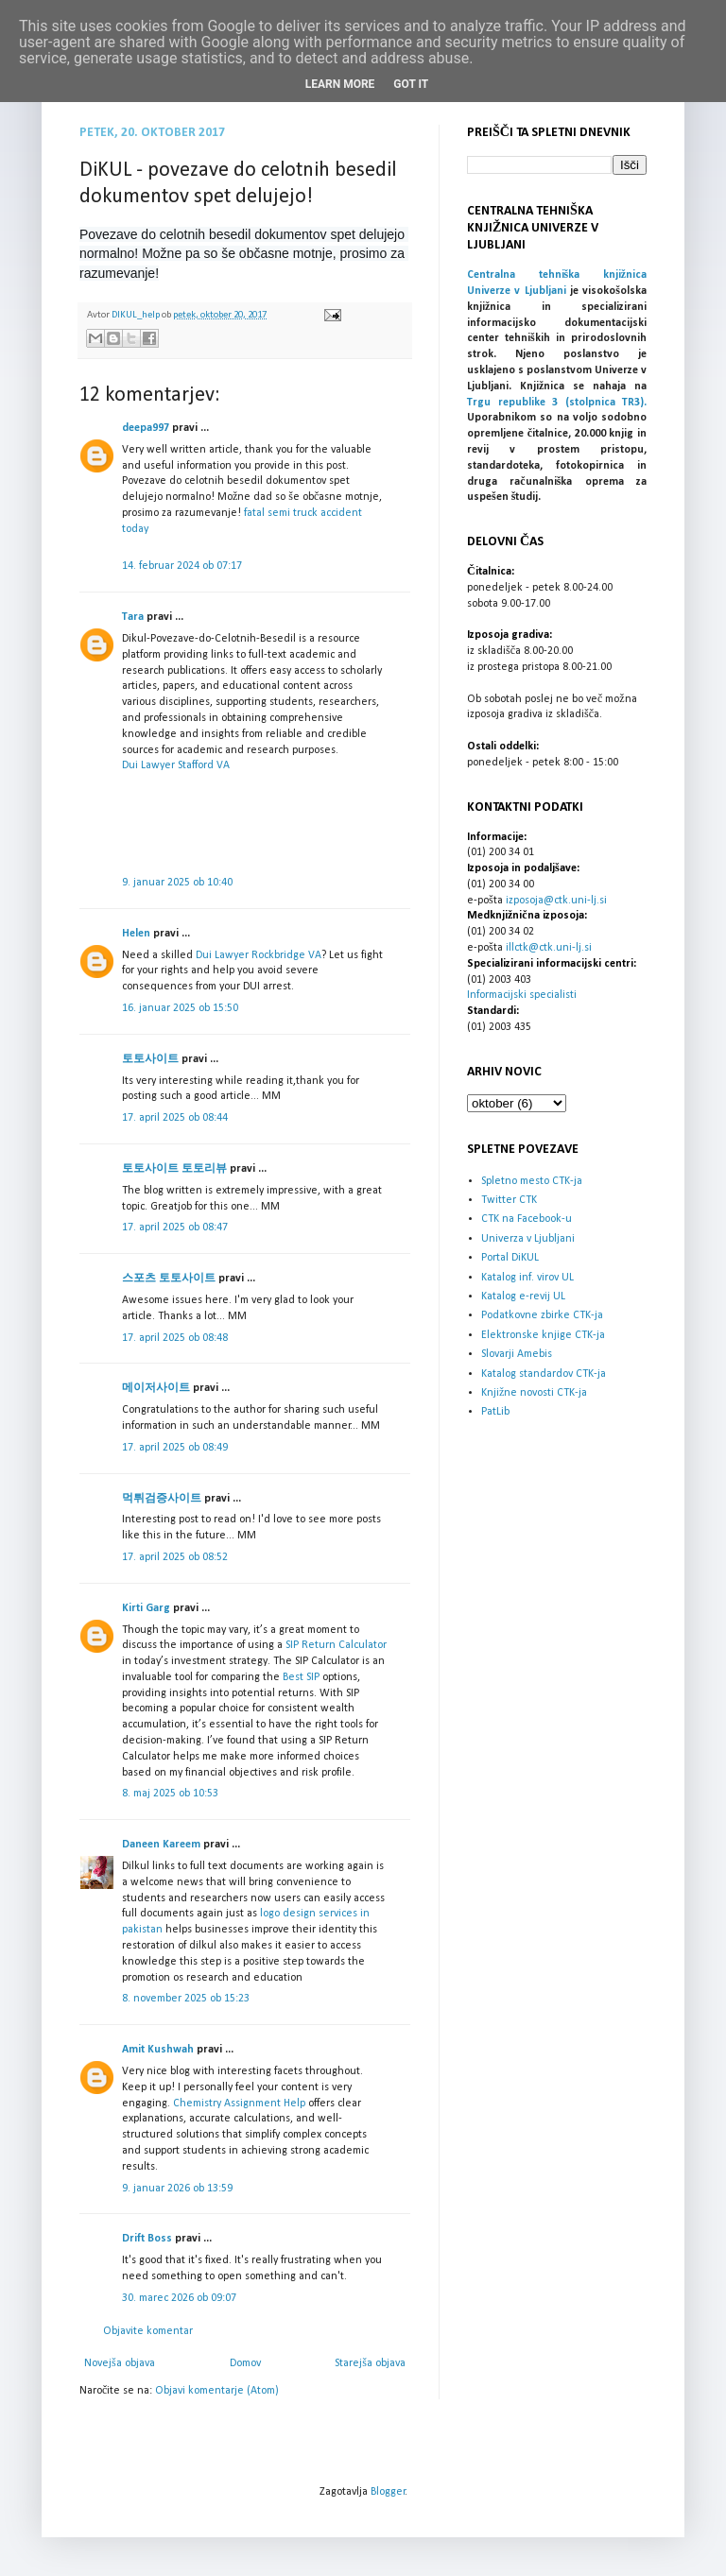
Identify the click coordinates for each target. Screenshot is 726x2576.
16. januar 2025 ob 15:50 (180, 1008)
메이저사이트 (156, 1388)
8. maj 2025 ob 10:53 (170, 1793)
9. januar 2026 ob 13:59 (177, 2188)
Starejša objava (370, 2363)
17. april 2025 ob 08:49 (175, 1447)
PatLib (495, 1411)
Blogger (388, 2492)
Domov (245, 2363)
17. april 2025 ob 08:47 (175, 1227)
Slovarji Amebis (516, 1354)
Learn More (340, 84)
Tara (133, 617)
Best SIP (301, 1677)
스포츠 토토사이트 (169, 1278)
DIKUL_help (137, 315)
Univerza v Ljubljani (528, 1239)
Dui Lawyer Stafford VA (176, 765)
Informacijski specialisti (522, 995)
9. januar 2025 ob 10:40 (177, 882)
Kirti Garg (146, 1608)
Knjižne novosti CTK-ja (534, 1393)
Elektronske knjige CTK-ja (543, 1335)
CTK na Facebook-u (526, 1219)
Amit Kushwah (158, 2049)
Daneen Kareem (161, 1844)
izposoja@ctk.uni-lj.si (556, 900)
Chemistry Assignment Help (239, 2103)
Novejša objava (119, 2363)
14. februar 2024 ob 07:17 (182, 566)
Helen (136, 933)
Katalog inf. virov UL (527, 1277)
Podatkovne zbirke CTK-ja (542, 1315)
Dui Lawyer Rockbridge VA (258, 955)
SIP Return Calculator (336, 1645)
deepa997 (145, 428)
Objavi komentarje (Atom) (217, 2390)
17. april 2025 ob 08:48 (175, 1338)
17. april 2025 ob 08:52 (175, 1557)
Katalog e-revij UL (523, 1296)
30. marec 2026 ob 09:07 (179, 2298)
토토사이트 (150, 1059)
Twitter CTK (509, 1200)
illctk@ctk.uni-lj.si (549, 947)
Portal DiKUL (510, 1257)
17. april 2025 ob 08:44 (175, 1118)
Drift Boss (147, 2238)
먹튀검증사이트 (161, 1498)
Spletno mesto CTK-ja (531, 1181)
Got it (410, 84)
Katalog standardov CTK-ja (543, 1374)
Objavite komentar (148, 2331)
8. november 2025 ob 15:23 (186, 1998)
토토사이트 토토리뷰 (174, 1169)
